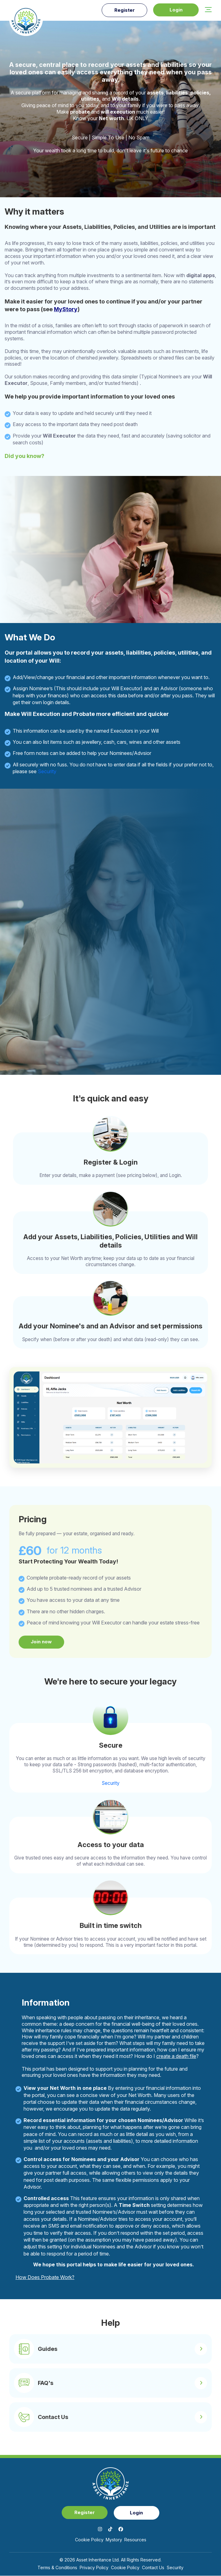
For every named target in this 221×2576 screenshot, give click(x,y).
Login (175, 10)
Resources (135, 2540)
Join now (41, 1642)
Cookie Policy (89, 2540)
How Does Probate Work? (44, 2277)
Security (47, 771)
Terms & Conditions (57, 2568)
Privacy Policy (94, 2568)
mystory (114, 2540)
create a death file (176, 2056)
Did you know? (24, 456)
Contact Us (153, 2568)
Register (123, 10)
